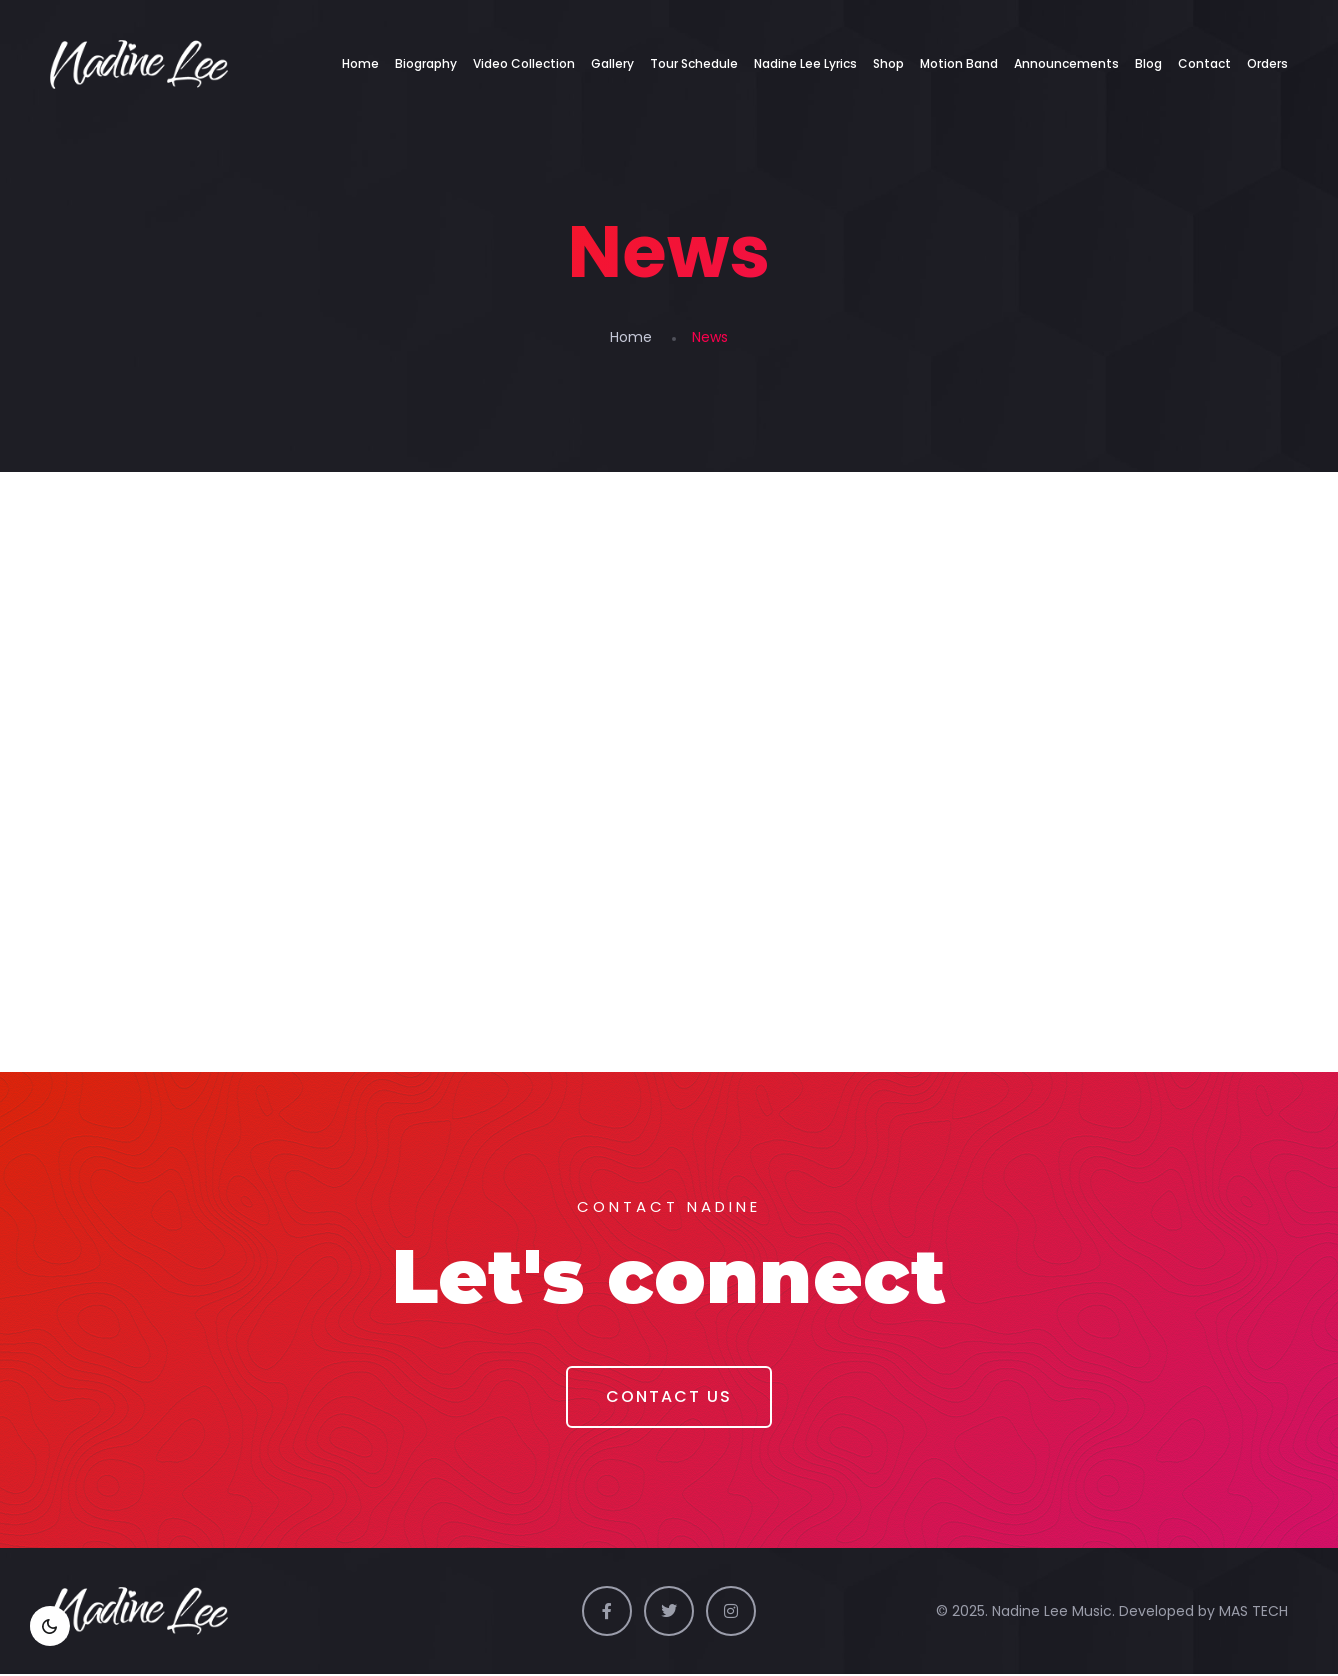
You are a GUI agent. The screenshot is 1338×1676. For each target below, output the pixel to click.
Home (360, 63)
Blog (1148, 63)
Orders (1267, 63)
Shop (888, 63)
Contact (1204, 63)
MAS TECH (1253, 1613)
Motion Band (959, 63)
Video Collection (524, 63)
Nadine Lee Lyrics (805, 63)
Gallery (612, 63)
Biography (426, 63)
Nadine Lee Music (1052, 1613)
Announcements (1066, 63)
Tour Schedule (694, 63)
